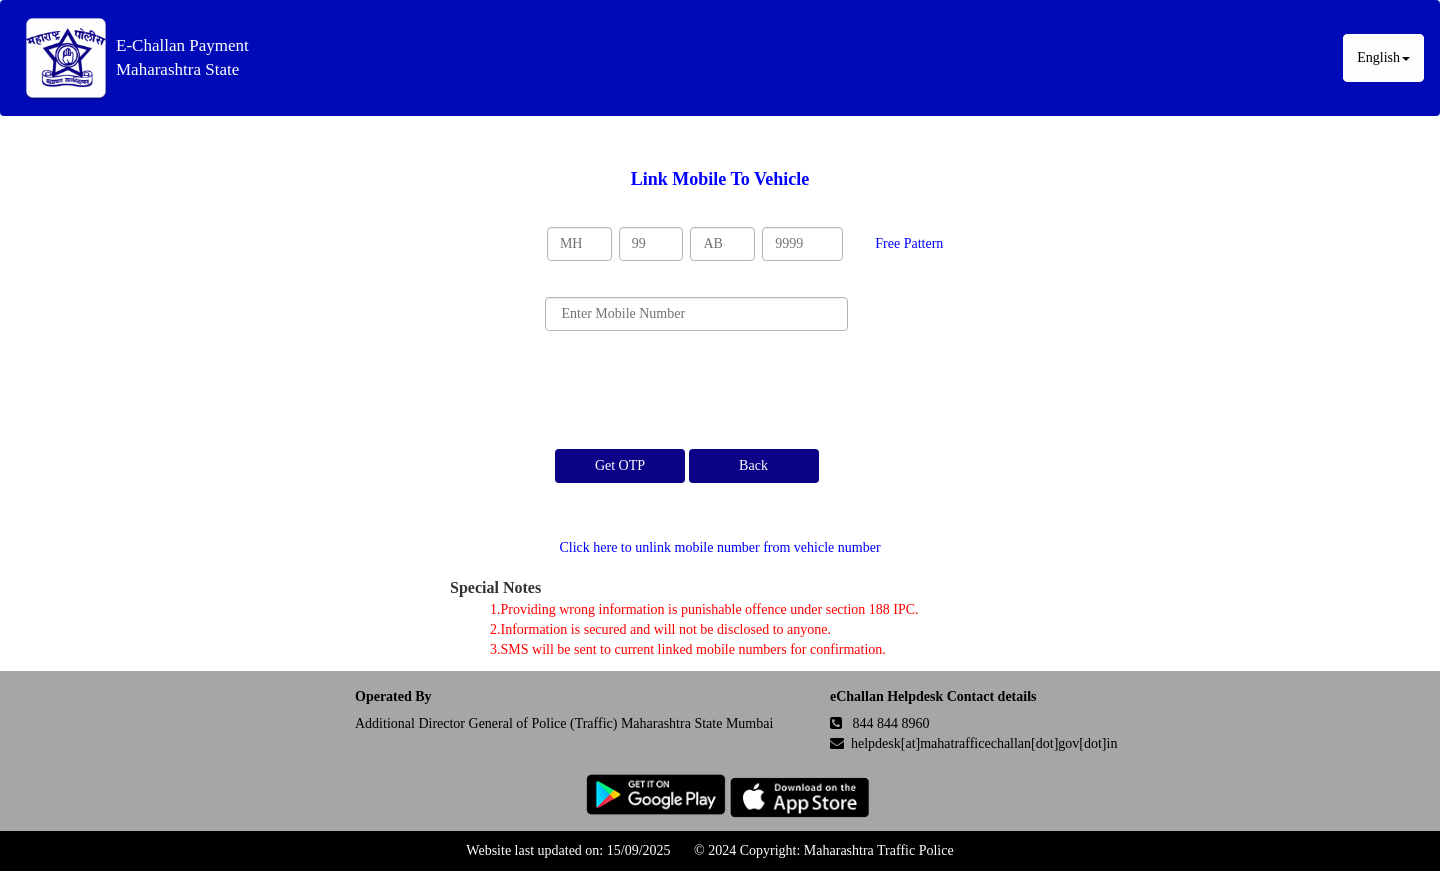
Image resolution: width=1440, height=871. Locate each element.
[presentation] (697, 390)
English (1383, 57)
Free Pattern (909, 243)
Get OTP (620, 465)
